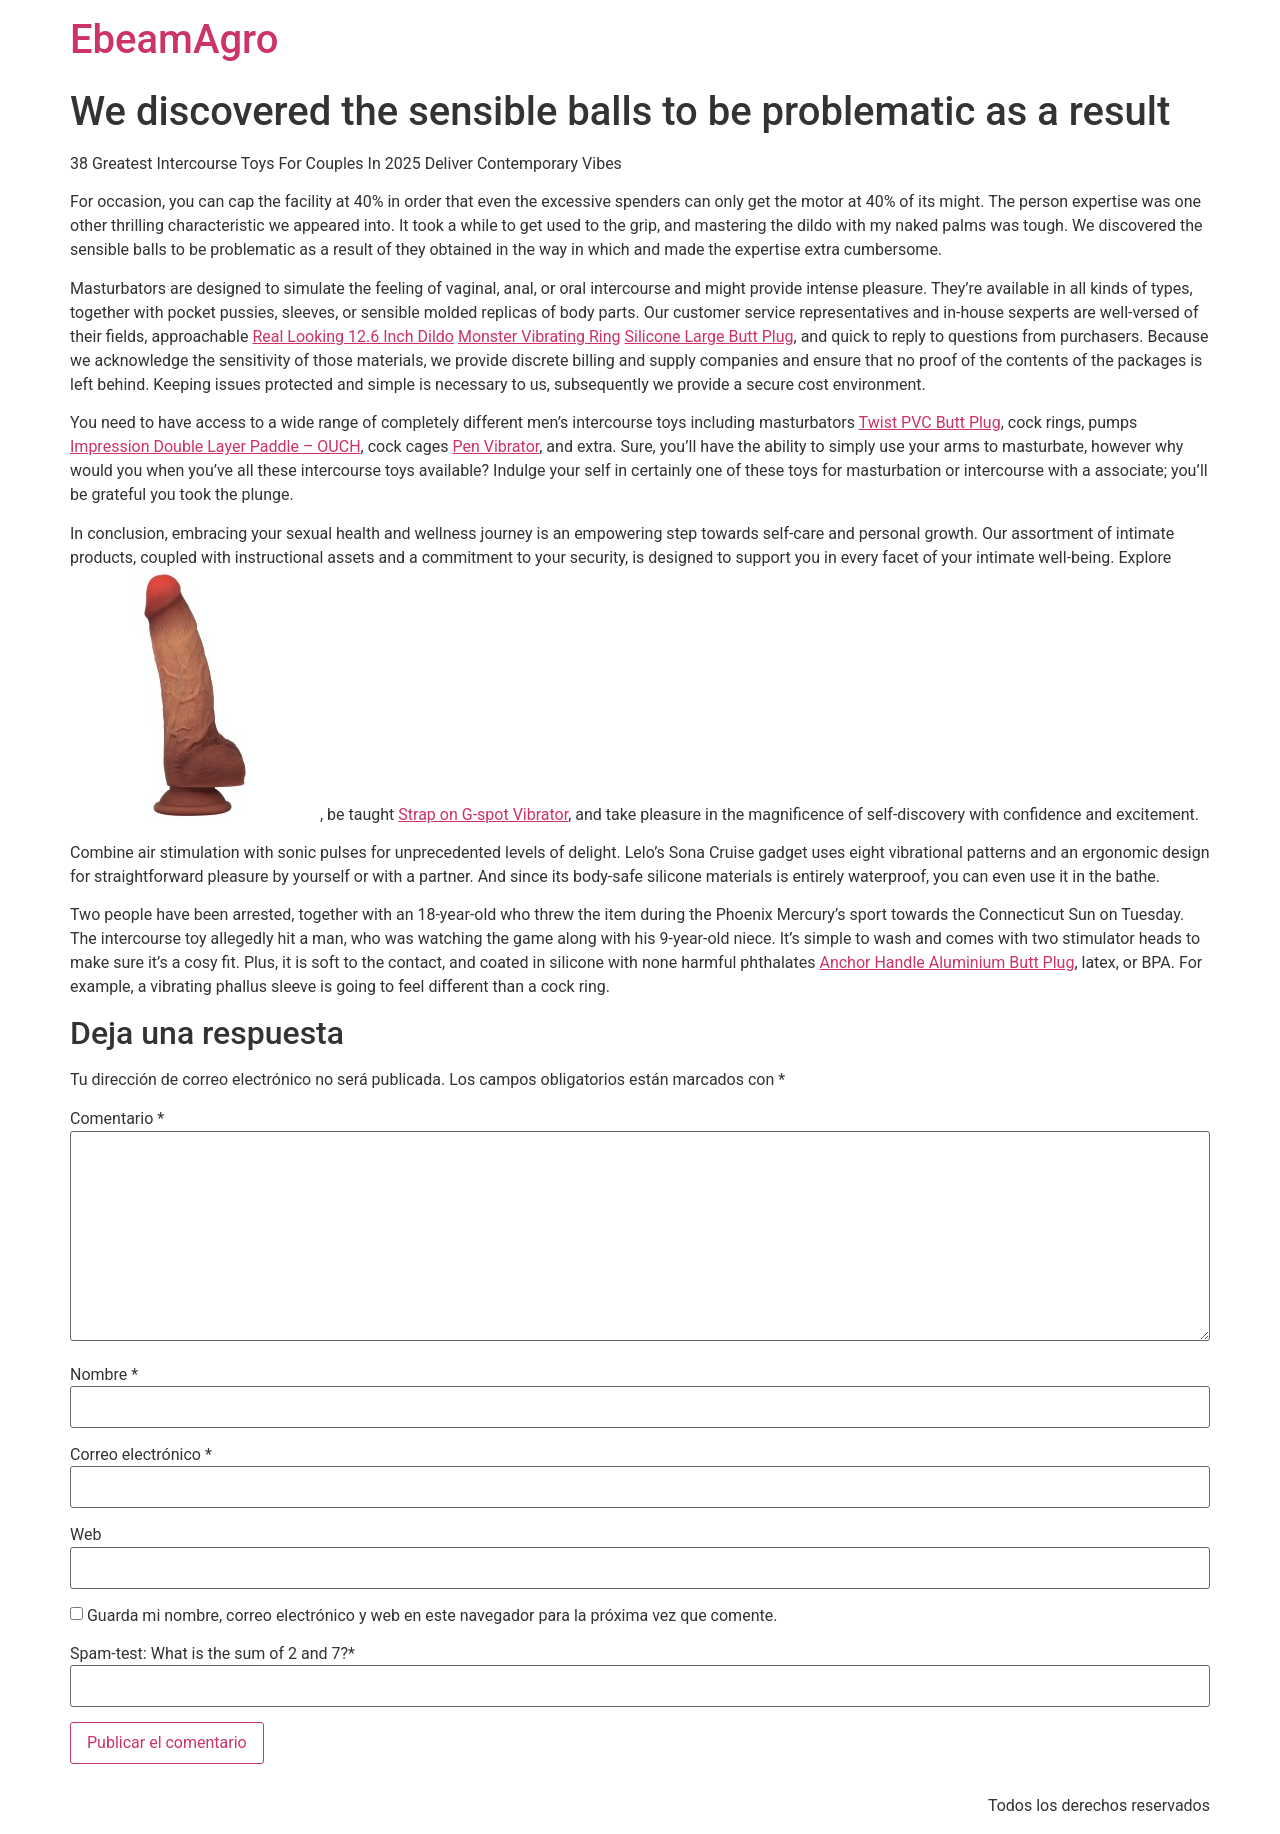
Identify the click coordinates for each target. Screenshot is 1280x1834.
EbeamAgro (174, 39)
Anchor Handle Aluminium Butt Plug (946, 962)
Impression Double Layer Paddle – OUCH (215, 446)
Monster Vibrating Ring (539, 336)
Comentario (117, 1119)
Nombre (104, 1375)
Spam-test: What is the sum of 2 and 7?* (212, 1654)
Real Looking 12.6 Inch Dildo (353, 336)
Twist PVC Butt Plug (930, 422)
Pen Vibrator (495, 446)
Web (85, 1535)
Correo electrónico (141, 1455)
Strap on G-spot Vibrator (483, 814)
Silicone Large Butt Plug (709, 336)
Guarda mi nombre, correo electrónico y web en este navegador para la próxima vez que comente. (432, 1616)
